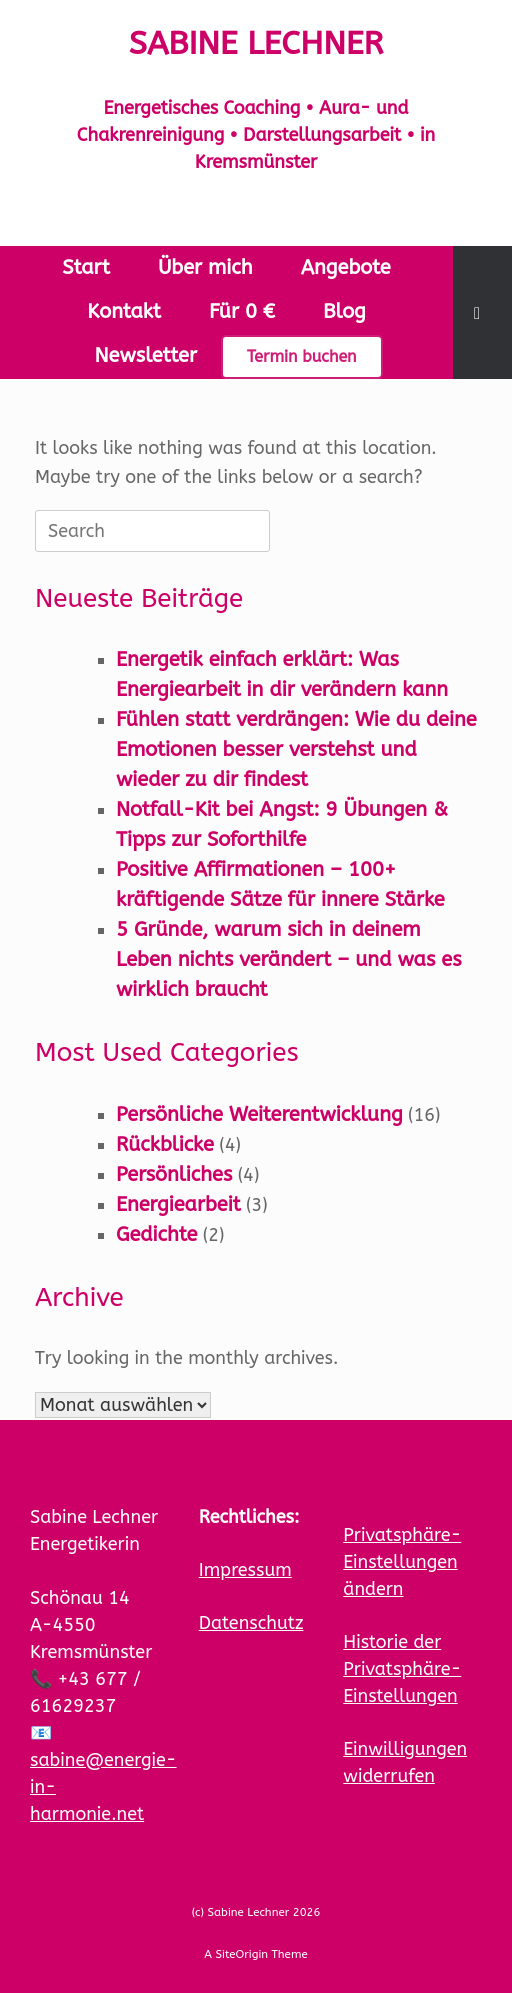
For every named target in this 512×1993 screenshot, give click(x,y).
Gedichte (156, 1234)
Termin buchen (302, 356)
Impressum (245, 1570)
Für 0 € (242, 311)
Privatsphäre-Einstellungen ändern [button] (402, 1562)
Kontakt (124, 311)
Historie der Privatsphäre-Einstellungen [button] (402, 1669)
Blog (344, 311)
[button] (482, 312)
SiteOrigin (241, 1954)
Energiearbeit (178, 1204)
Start (86, 267)
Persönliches (174, 1174)
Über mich (205, 267)
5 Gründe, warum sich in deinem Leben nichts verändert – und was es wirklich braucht (289, 959)
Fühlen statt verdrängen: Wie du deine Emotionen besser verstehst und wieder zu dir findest (296, 749)
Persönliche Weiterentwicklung (259, 1114)
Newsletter (145, 355)
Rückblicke (165, 1144)
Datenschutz (251, 1623)
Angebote (346, 267)
